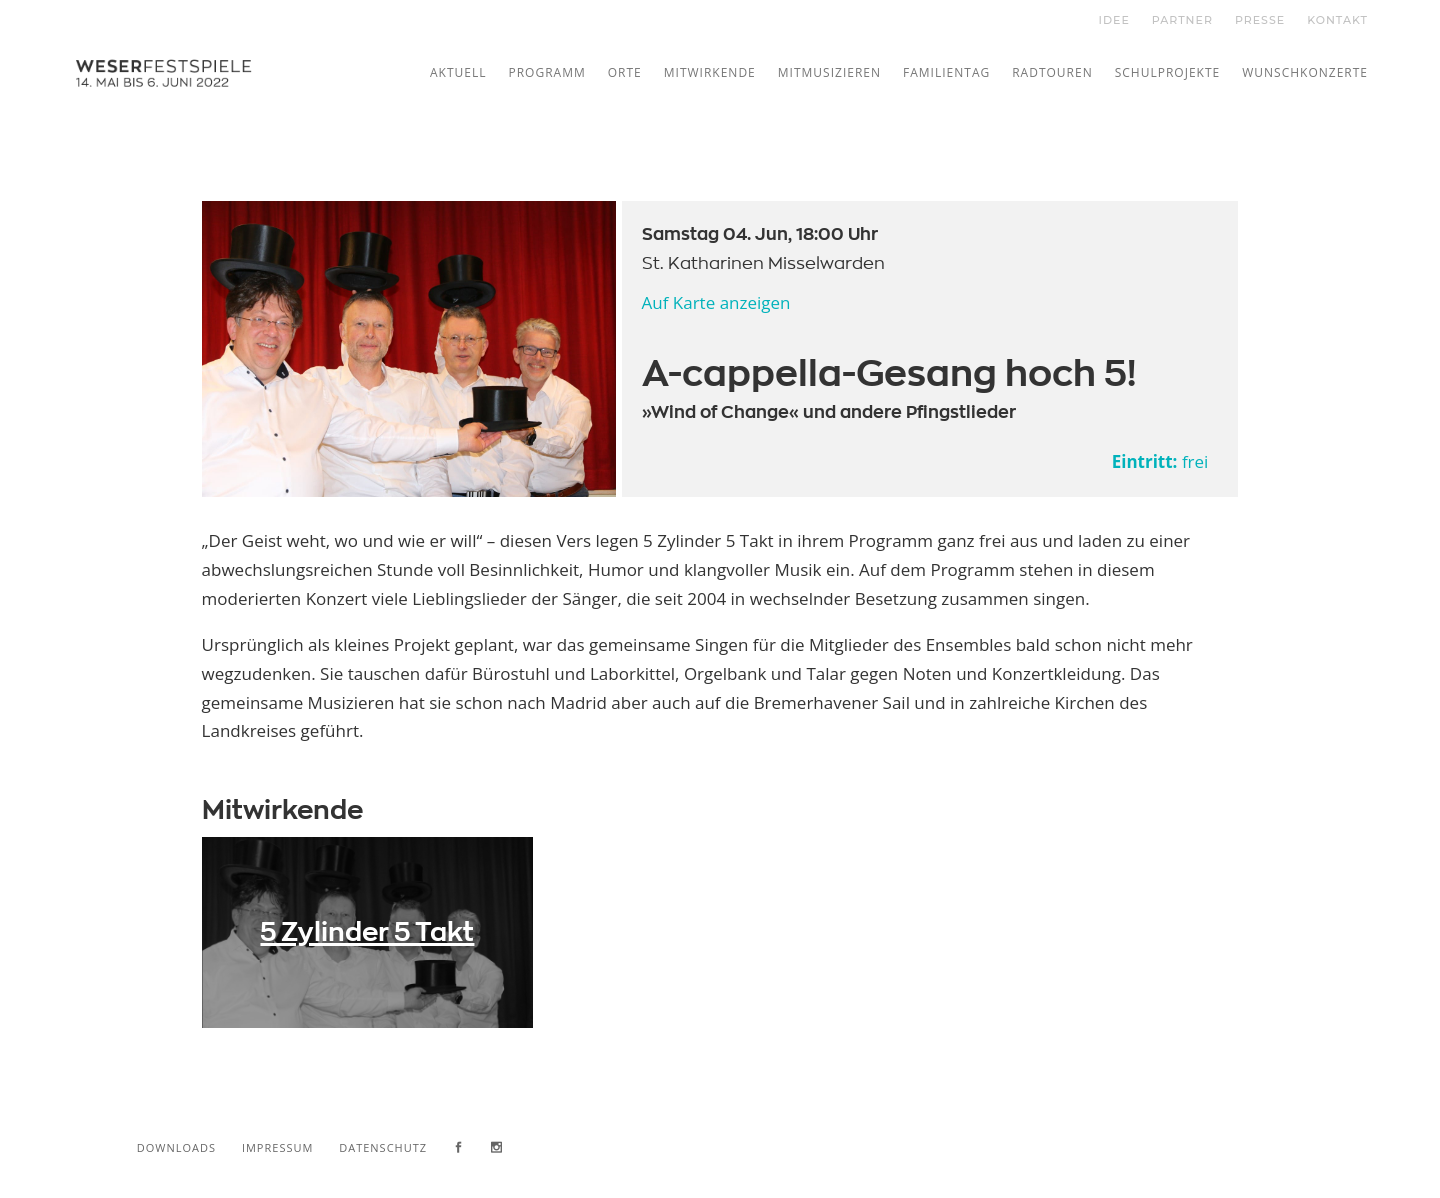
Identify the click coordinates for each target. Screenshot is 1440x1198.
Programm (546, 72)
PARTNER (1182, 20)
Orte (625, 72)
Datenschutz (383, 1147)
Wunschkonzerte (1305, 72)
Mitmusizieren (829, 72)
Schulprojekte (1167, 72)
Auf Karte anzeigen (716, 302)
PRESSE (1260, 20)
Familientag (946, 72)
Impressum (277, 1147)
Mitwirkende (710, 72)
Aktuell (458, 72)
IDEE (1114, 20)
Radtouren (1052, 72)
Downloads (176, 1147)
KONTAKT (1337, 20)
